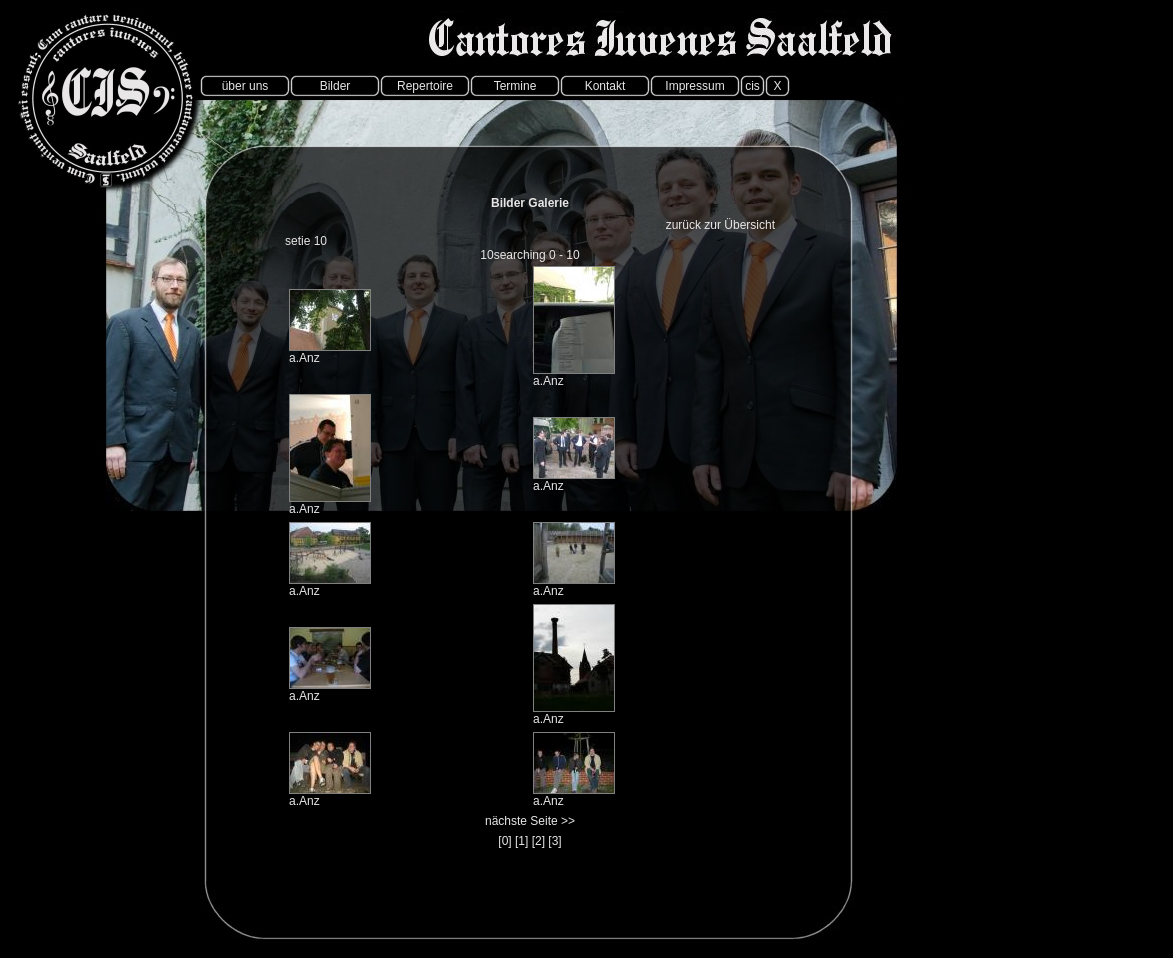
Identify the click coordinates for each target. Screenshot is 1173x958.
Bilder (335, 86)
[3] (554, 841)
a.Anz (304, 358)
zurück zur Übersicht (720, 225)
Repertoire (425, 86)
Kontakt (605, 86)
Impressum (694, 86)
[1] (521, 841)
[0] (504, 841)
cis (752, 86)
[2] (538, 841)
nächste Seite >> (530, 821)
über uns (245, 86)
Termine (515, 86)
